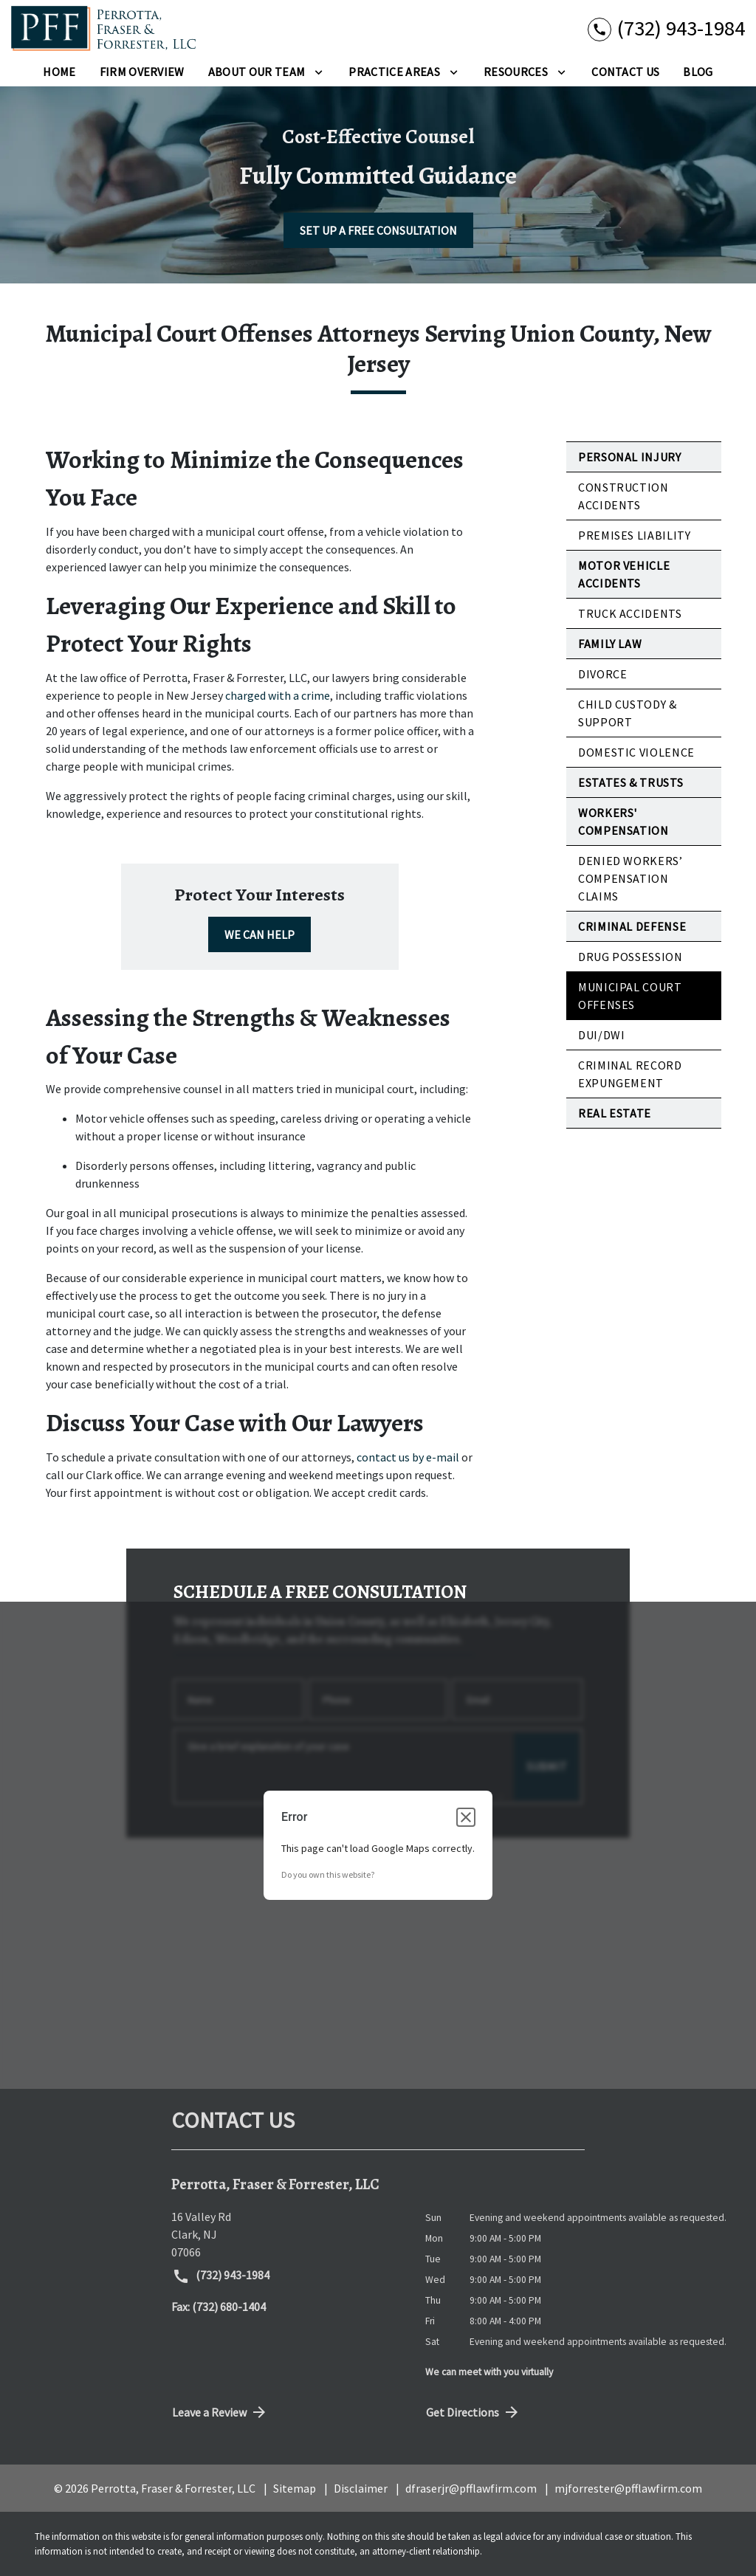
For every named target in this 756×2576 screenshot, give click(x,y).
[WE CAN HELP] (259, 934)
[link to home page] (103, 28)
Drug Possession (630, 956)
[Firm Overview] (142, 71)
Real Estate (614, 1113)
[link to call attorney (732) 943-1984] (666, 28)
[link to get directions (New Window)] (287, 2234)
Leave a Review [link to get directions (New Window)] (220, 2412)
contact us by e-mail (408, 1457)
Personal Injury (629, 457)
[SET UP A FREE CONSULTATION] (378, 230)
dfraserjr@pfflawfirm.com (471, 2488)
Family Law (610, 643)
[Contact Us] (625, 71)
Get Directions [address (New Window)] (473, 2412)
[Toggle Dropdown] (319, 71)
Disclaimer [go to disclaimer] (361, 2488)
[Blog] (697, 71)
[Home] (59, 71)
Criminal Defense (632, 926)
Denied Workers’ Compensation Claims (630, 878)
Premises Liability (634, 535)
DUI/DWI (601, 1034)
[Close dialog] (466, 1817)
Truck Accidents (630, 613)
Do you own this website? (327, 1874)
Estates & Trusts (630, 782)
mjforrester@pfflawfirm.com (628, 2488)
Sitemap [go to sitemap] (294, 2488)
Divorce (602, 674)
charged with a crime (277, 695)
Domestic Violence (636, 752)
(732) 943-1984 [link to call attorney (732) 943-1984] (220, 2276)
